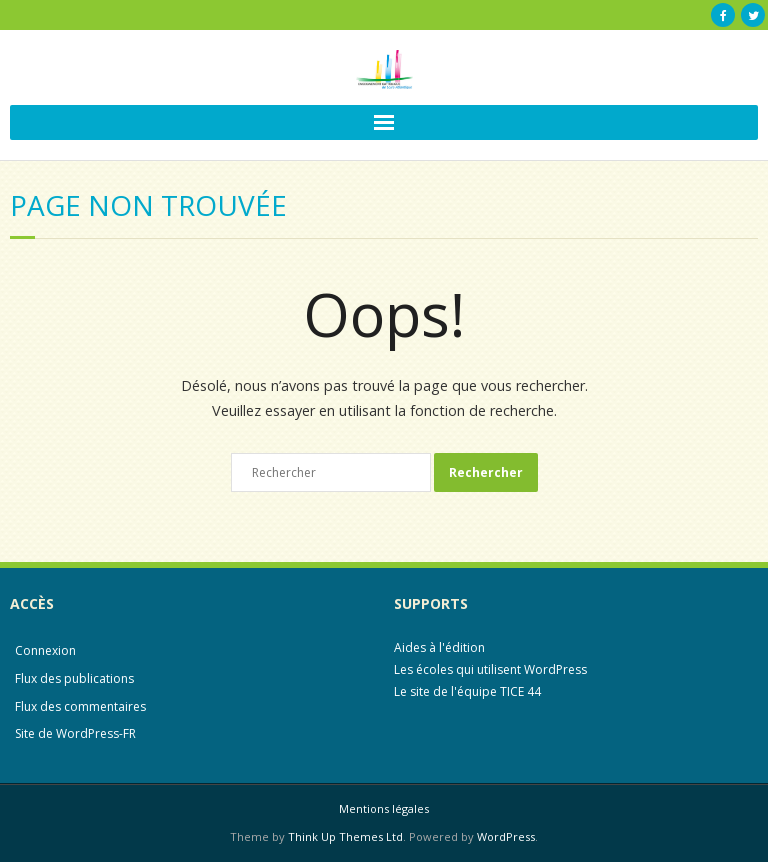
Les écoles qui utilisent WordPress (490, 669)
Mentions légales (384, 808)
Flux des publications (74, 678)
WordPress (506, 836)
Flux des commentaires (80, 706)
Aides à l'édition (439, 647)
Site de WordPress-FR (75, 733)
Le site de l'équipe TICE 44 (467, 691)
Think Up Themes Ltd (345, 836)
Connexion (45, 650)
